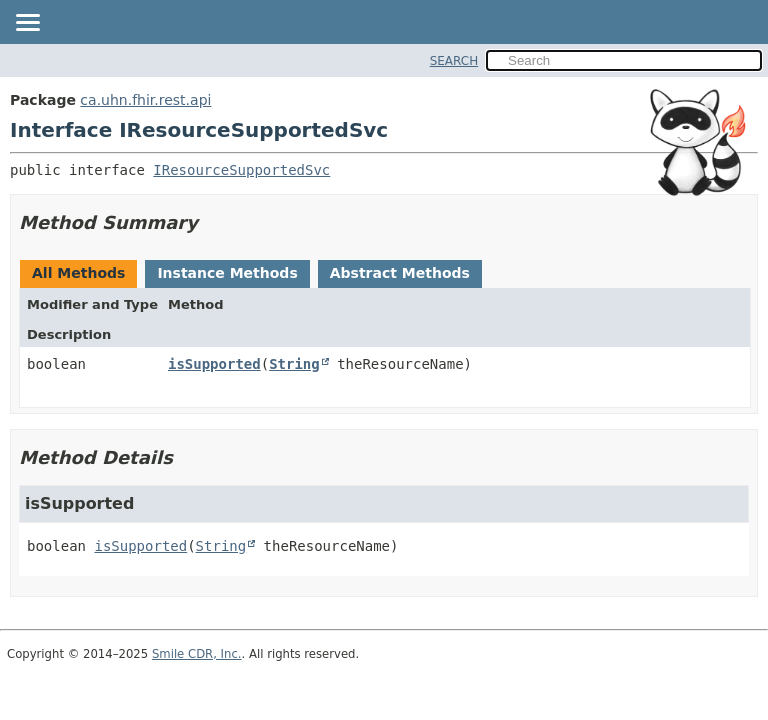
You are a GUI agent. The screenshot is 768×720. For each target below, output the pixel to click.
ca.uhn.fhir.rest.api (145, 100)
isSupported (214, 364)
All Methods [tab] (78, 273)
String (294, 364)
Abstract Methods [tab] (400, 273)
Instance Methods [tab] (227, 273)
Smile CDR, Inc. (197, 654)
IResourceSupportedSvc (241, 170)
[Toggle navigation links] (27, 24)
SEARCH (454, 61)
